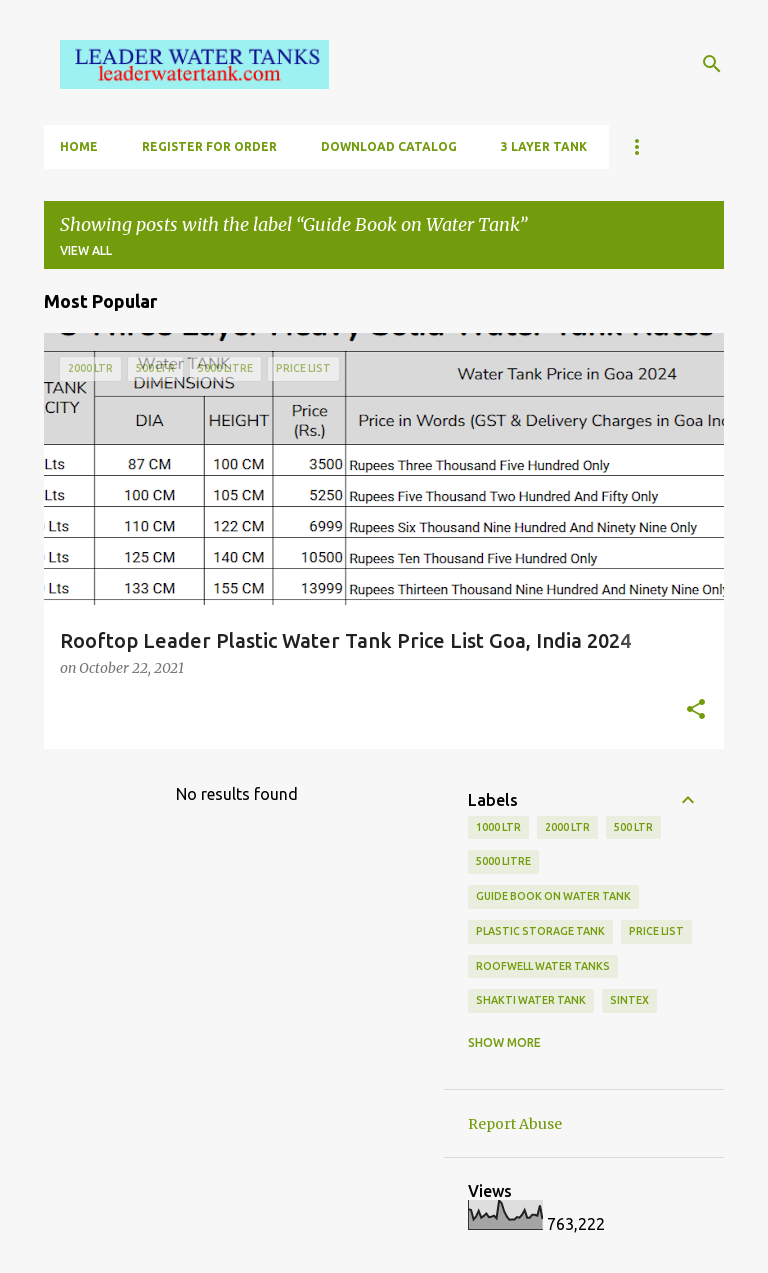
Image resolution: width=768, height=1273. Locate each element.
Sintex (629, 1000)
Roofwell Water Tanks (543, 966)
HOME (79, 146)
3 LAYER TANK (544, 146)
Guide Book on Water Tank (553, 896)
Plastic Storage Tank (540, 931)
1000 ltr (498, 827)
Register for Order (209, 146)
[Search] (712, 64)
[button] (696, 711)
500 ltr (633, 827)
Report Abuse (515, 1124)
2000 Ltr (567, 827)
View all (86, 250)
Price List (656, 931)
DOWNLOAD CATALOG (389, 146)
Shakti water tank (531, 1000)
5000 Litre (503, 861)
